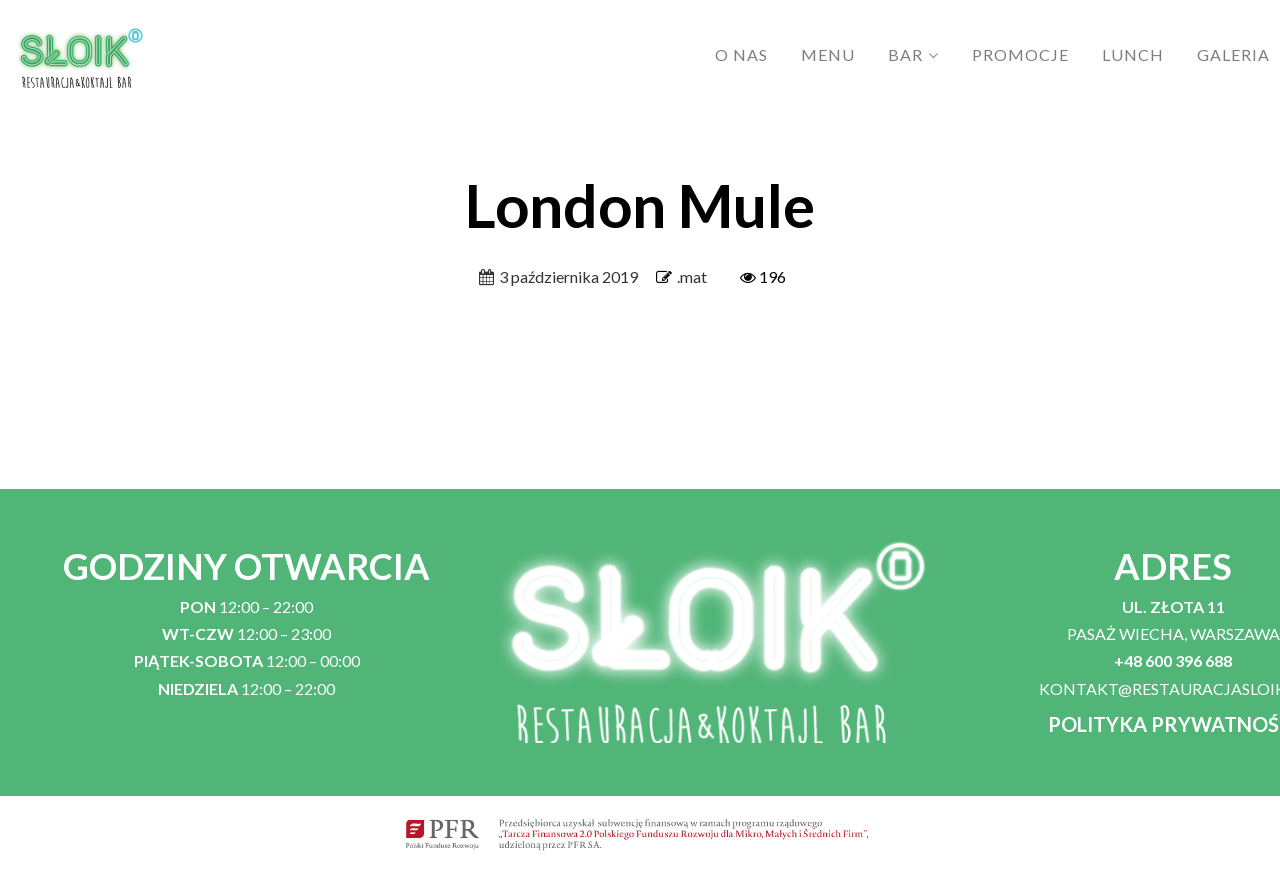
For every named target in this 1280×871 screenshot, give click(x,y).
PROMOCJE (1020, 54)
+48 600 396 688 (1173, 660)
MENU (828, 54)
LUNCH (1133, 54)
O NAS (741, 54)
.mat (692, 276)
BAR (905, 54)
